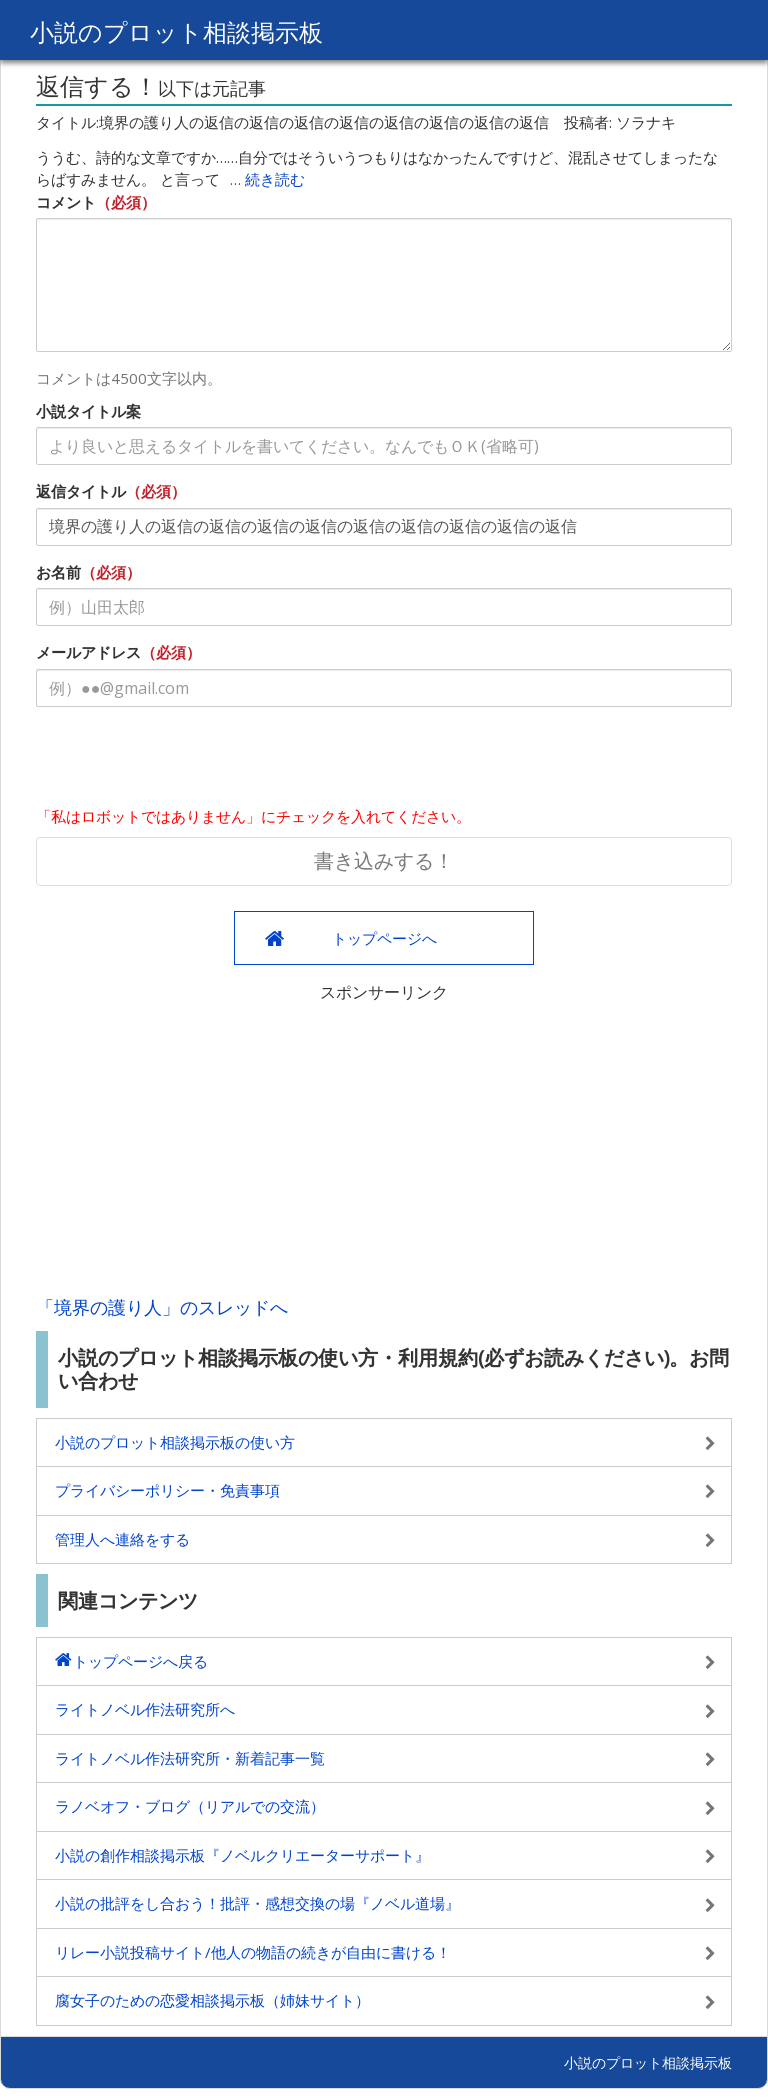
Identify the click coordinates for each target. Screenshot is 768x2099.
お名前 (58, 572)
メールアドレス (88, 652)
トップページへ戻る (140, 1661)
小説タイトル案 (88, 411)
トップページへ (384, 938)
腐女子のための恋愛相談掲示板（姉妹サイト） (212, 2000)
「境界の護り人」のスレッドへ (162, 1307)
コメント (66, 202)
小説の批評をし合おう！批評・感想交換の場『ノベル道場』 (257, 1903)
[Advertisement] (384, 1144)
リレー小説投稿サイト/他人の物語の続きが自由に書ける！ (253, 1952)
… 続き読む (267, 179)
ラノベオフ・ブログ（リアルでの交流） (190, 1806)
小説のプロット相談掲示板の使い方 (175, 1442)
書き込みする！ (384, 860)
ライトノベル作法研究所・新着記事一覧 (190, 1758)
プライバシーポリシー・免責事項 (167, 1490)
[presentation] (188, 761)
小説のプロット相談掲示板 (176, 31)
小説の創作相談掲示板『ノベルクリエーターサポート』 (242, 1855)
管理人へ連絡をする (122, 1539)
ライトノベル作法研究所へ (145, 1709)
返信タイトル (81, 491)
